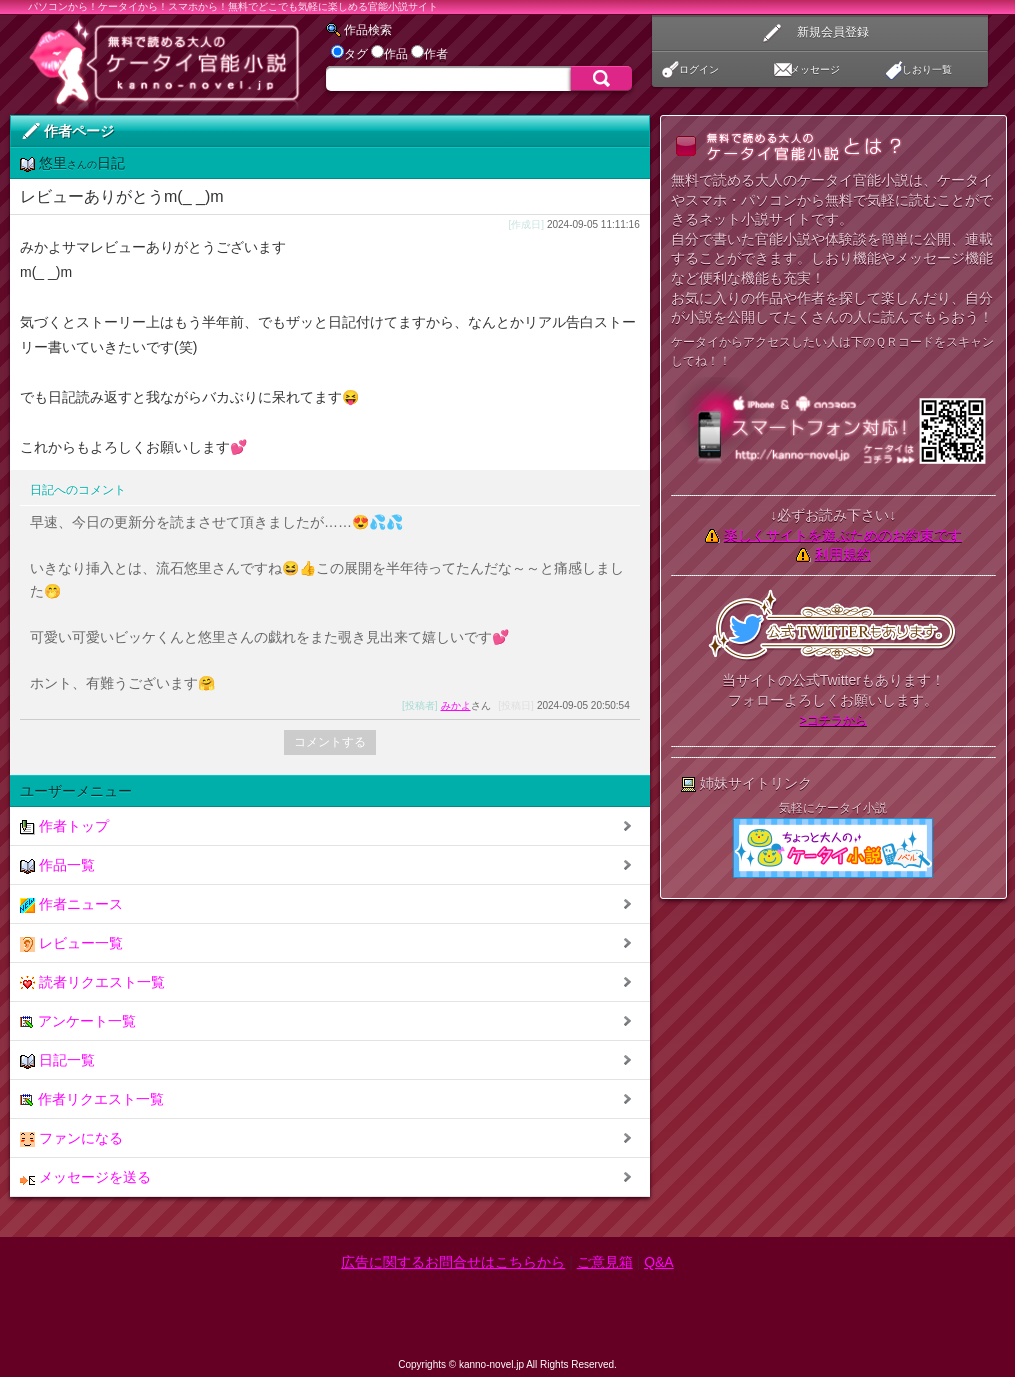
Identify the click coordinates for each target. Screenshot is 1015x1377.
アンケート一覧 (78, 1021)
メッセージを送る (85, 1177)
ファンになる (71, 1138)
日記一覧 (57, 1060)
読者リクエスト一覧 (92, 982)
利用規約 (843, 554)
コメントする (330, 742)
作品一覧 (57, 865)
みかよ (456, 705)
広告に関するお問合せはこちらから (453, 1262)
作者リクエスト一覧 (92, 1099)
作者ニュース (71, 904)
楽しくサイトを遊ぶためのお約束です (843, 535)
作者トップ (64, 826)
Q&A (659, 1262)
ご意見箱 (605, 1262)
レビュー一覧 (71, 943)
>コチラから (833, 720)
